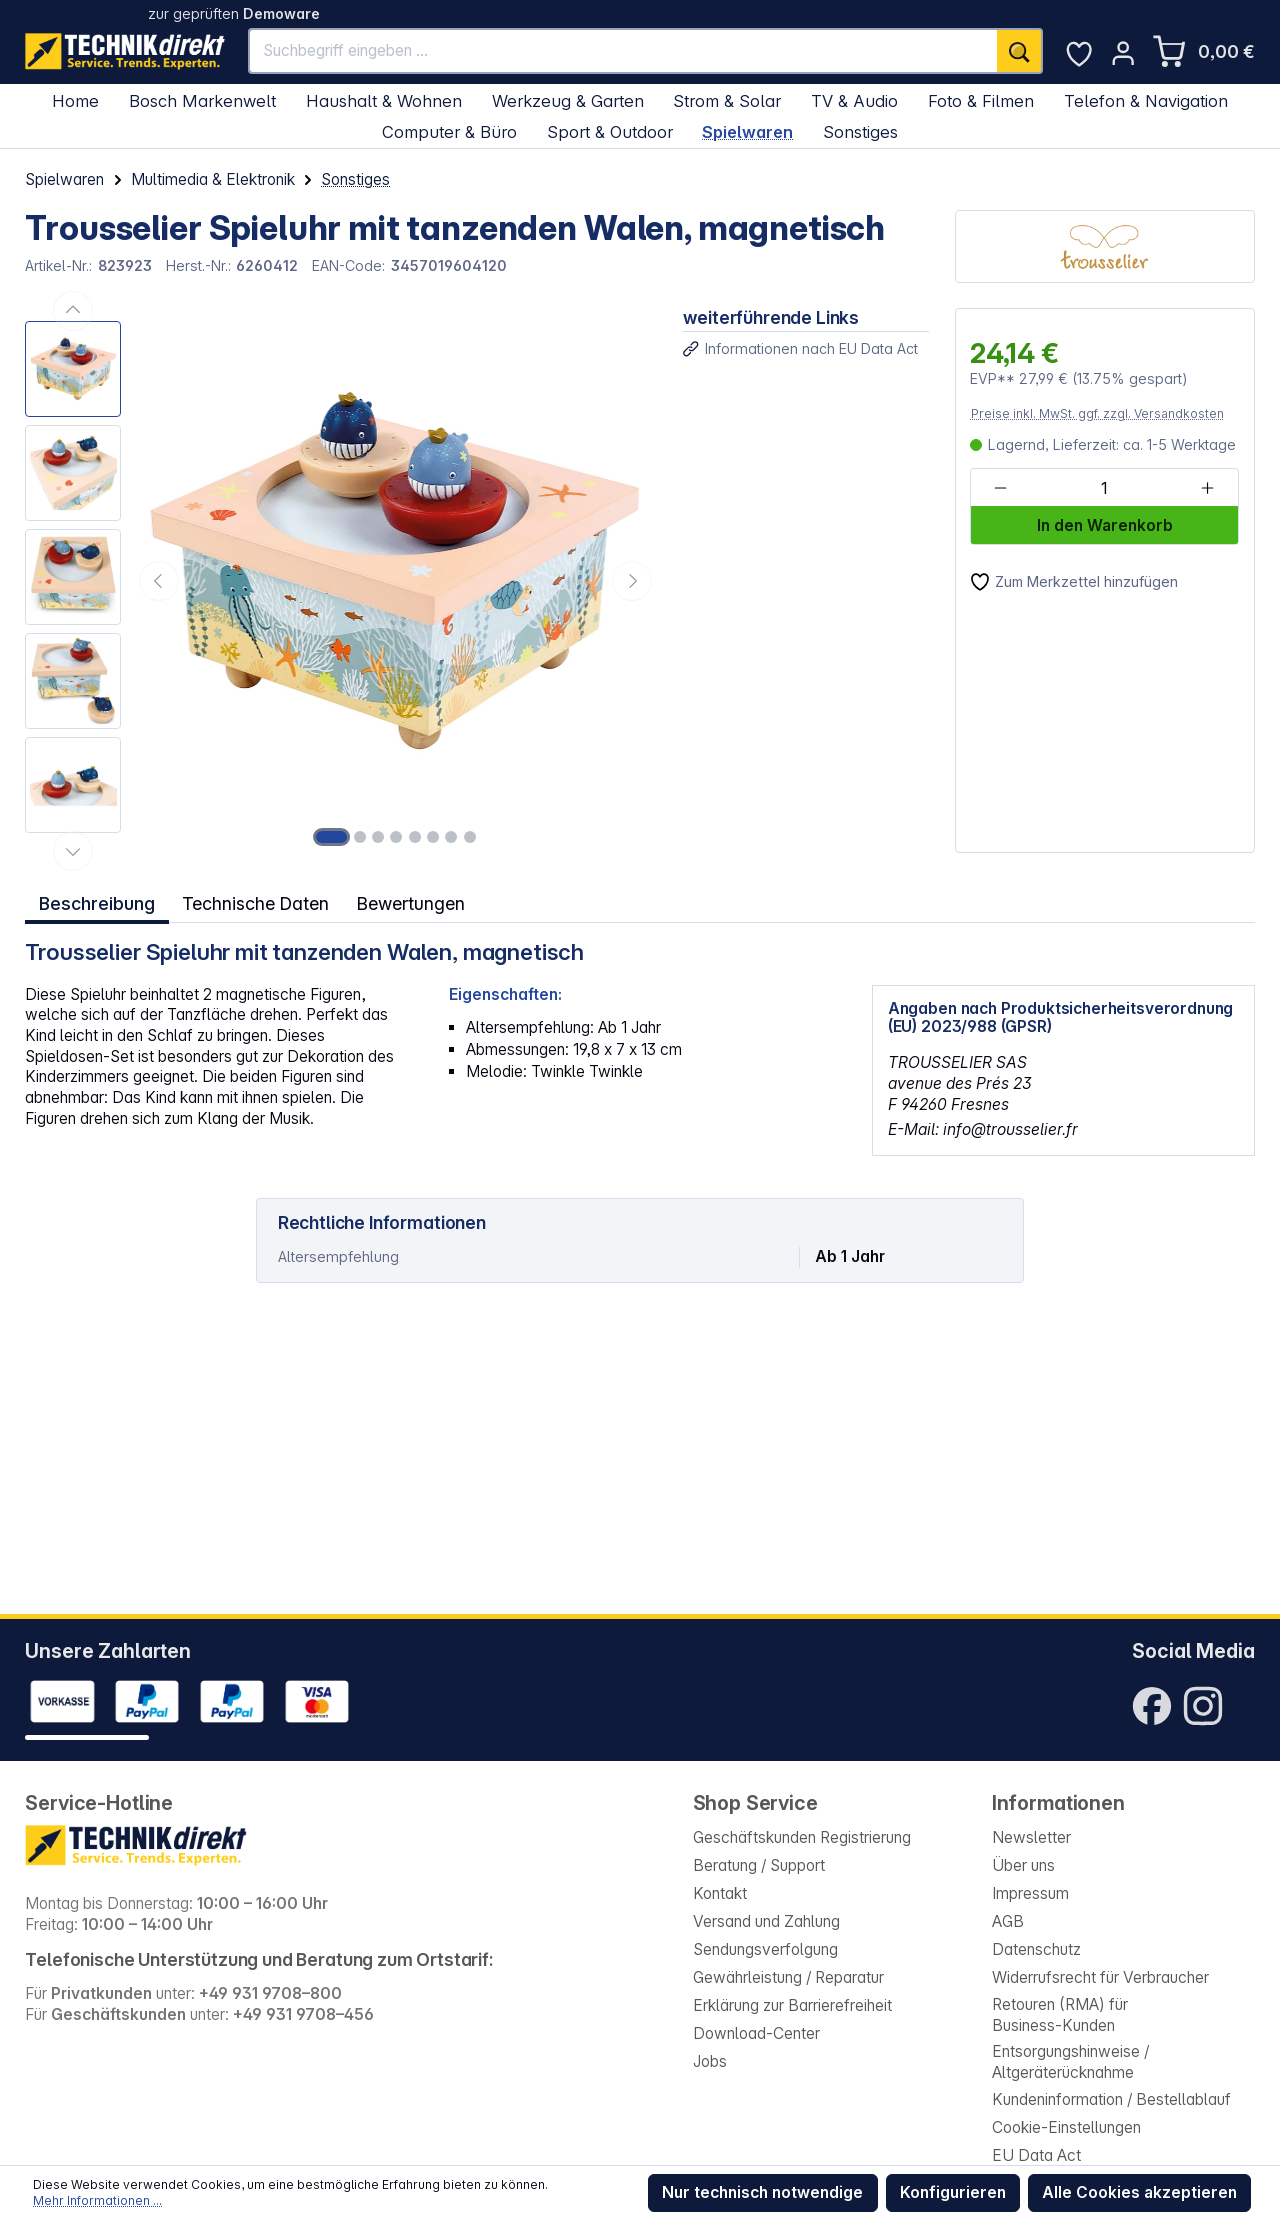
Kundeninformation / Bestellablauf (1111, 2099)
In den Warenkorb (1105, 525)
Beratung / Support (759, 1865)
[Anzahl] (1103, 489)
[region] (341, 580)
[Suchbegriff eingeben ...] (623, 51)
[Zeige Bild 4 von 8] (396, 837)
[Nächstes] (632, 581)
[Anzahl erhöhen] (1207, 489)
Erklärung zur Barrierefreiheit (792, 2005)
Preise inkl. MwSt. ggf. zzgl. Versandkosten (1097, 413)
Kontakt (720, 1893)
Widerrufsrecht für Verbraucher (1100, 1977)
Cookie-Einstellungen (1066, 2127)
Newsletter (1031, 1837)
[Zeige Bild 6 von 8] (433, 837)
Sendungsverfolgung (765, 1949)
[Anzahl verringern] (1000, 489)
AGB (1008, 1921)
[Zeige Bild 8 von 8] (470, 837)
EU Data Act (1036, 2155)
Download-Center (756, 2033)
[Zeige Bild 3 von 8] (378, 837)
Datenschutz (1036, 1949)
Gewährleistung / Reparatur (788, 1977)
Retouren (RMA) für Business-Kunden (1060, 2015)
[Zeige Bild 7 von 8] (451, 837)
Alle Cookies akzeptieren (1139, 2192)
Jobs (710, 2061)
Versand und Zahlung (766, 1921)
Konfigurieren (953, 2192)
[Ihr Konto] (1123, 53)
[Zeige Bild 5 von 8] (415, 837)
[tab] (96, 901)
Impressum (1030, 1893)
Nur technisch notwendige (762, 2192)
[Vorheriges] (159, 581)
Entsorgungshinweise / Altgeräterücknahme (1070, 2062)
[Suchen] (1020, 51)
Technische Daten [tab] (256, 901)
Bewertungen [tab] (414, 901)
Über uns (1023, 1865)
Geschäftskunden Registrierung (802, 1837)
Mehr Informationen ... (97, 2200)
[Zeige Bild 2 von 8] (360, 837)
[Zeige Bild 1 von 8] (332, 837)
